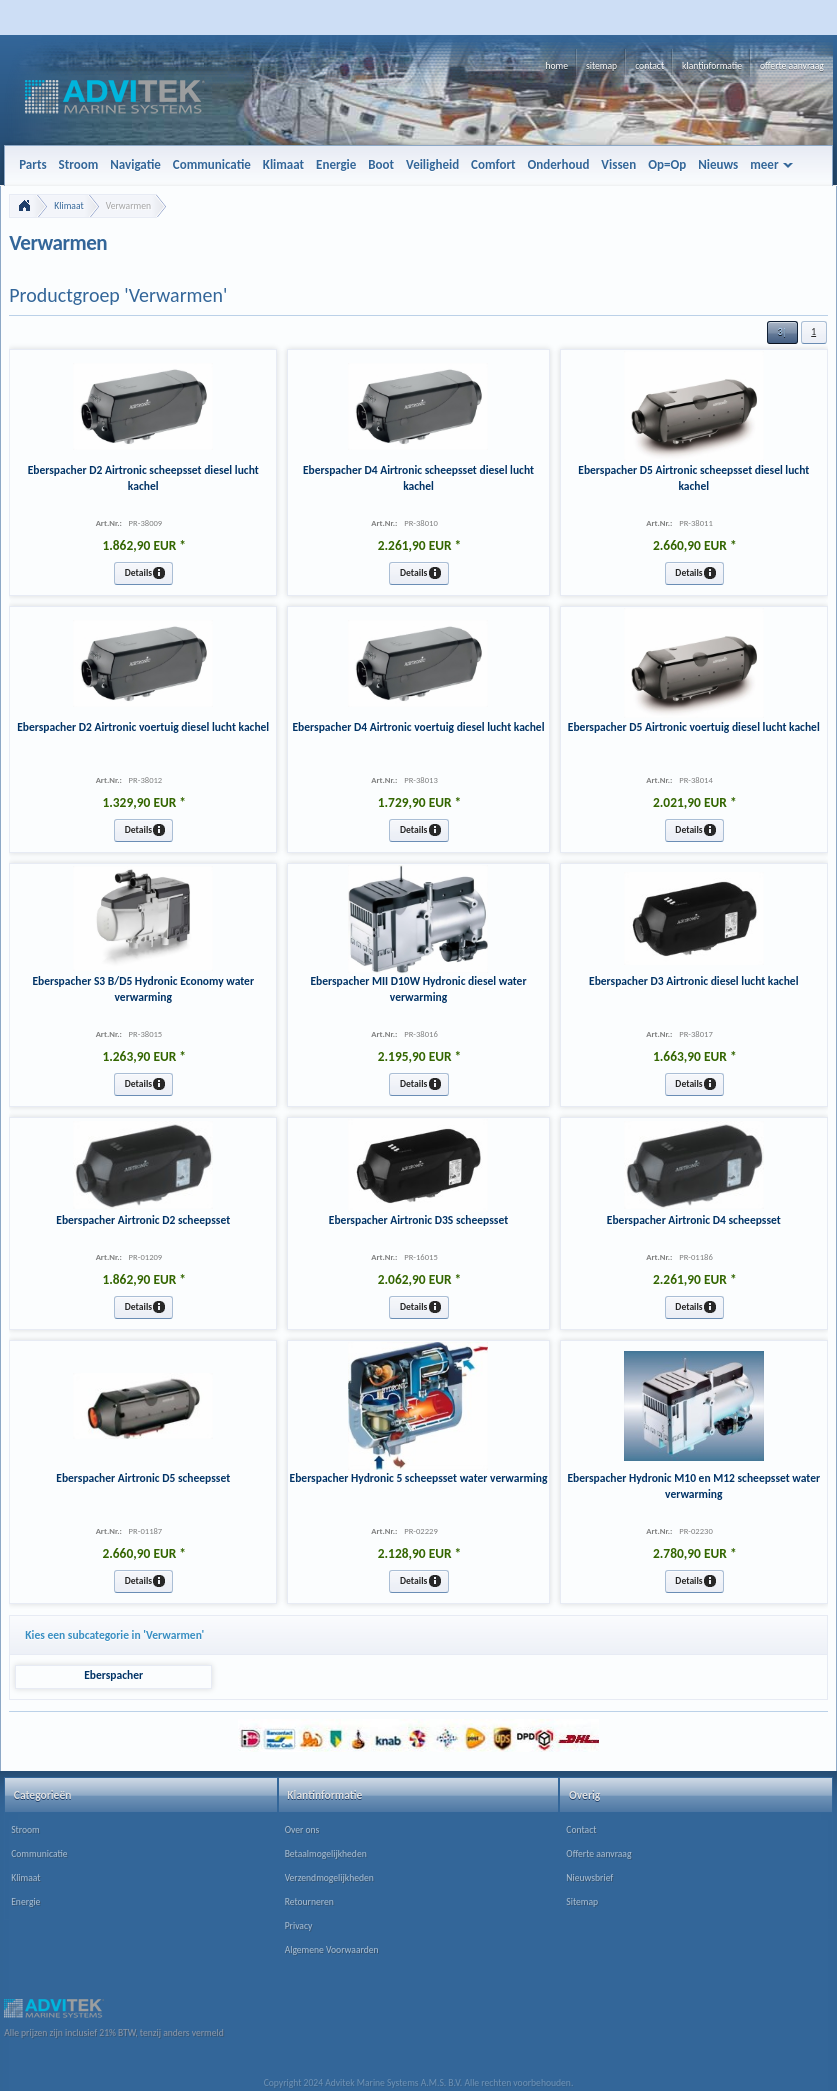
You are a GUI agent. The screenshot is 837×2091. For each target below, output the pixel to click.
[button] (782, 332)
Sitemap (582, 1902)
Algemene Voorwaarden (332, 1950)
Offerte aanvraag (598, 1854)
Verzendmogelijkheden (329, 1878)
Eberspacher (113, 1675)
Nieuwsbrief (589, 1878)
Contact (581, 1830)
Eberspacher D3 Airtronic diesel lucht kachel (693, 981)
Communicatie (39, 1854)
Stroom (25, 1830)
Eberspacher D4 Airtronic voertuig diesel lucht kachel (419, 727)
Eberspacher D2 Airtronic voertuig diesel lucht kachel (143, 727)
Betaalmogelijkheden (326, 1854)
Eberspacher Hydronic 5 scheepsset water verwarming (419, 1478)
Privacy (299, 1926)
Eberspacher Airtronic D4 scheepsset (694, 1220)
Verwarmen (128, 206)
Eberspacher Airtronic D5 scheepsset (143, 1478)
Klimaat (68, 206)
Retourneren (309, 1902)
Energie (25, 1902)
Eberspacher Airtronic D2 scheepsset (143, 1220)
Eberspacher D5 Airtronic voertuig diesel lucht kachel (694, 727)
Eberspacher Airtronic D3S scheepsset (418, 1220)
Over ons (302, 1830)
